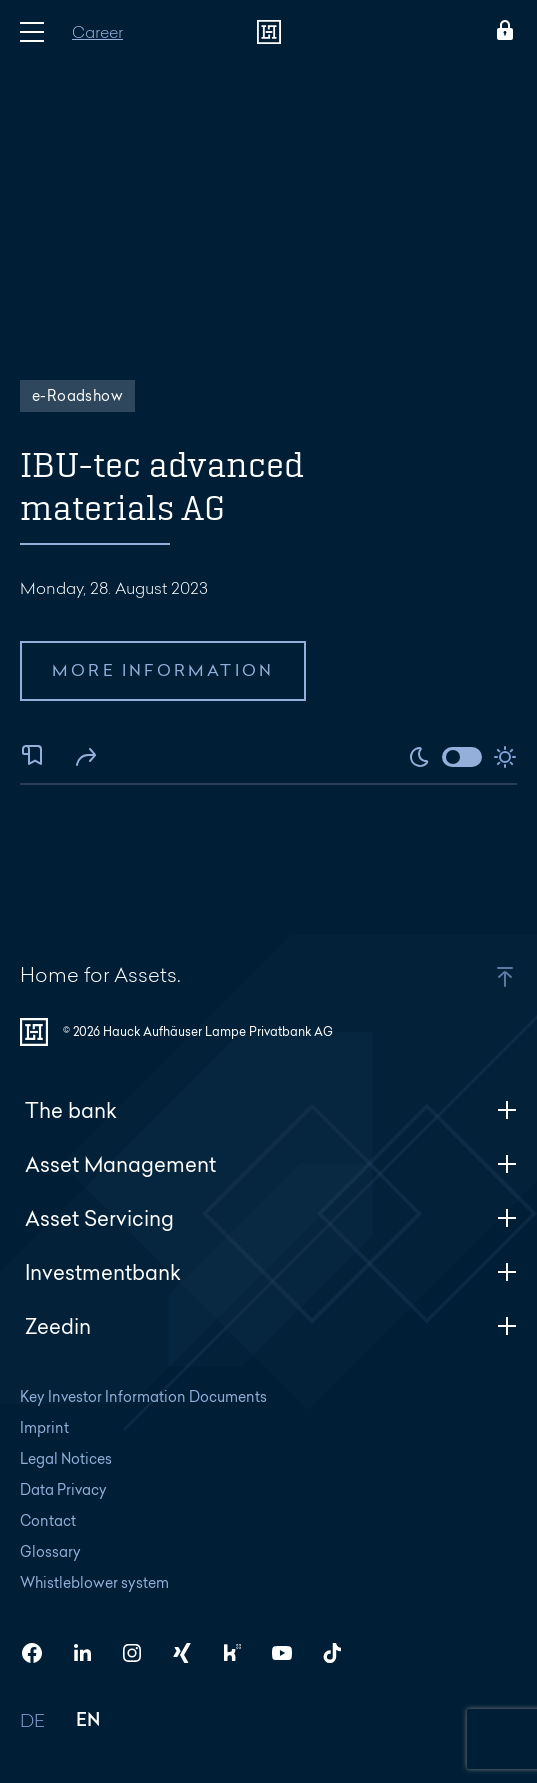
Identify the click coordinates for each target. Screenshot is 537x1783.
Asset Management (271, 1164)
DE (33, 1721)
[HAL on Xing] (190, 1653)
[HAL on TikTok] (340, 1653)
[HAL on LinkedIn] (90, 1653)
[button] (459, 977)
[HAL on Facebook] (40, 1653)
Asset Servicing (271, 1218)
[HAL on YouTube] (290, 1653)
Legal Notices (66, 1458)
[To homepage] (269, 32)
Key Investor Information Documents (143, 1396)
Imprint (44, 1427)
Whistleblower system (94, 1582)
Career (97, 31)
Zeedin (271, 1326)
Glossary (50, 1551)
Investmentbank (271, 1272)
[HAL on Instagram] (140, 1653)
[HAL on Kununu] (240, 1653)
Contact (48, 1520)
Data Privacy (63, 1489)
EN (88, 1721)
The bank (271, 1110)
